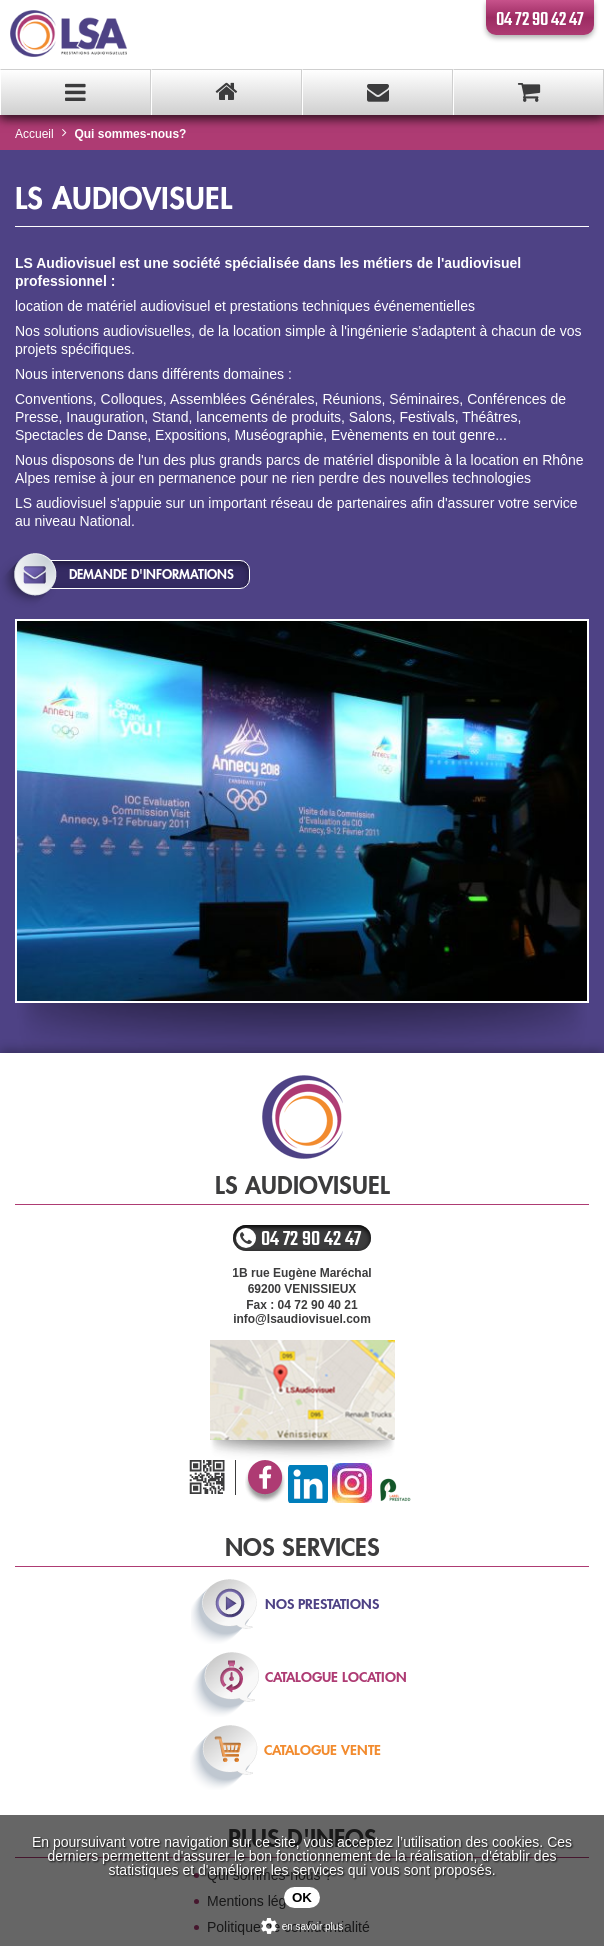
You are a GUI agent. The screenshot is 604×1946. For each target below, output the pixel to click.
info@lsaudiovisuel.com (302, 1319)
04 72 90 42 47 (540, 20)
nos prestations (322, 1604)
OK (302, 1897)
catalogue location (336, 1677)
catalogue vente (322, 1750)
